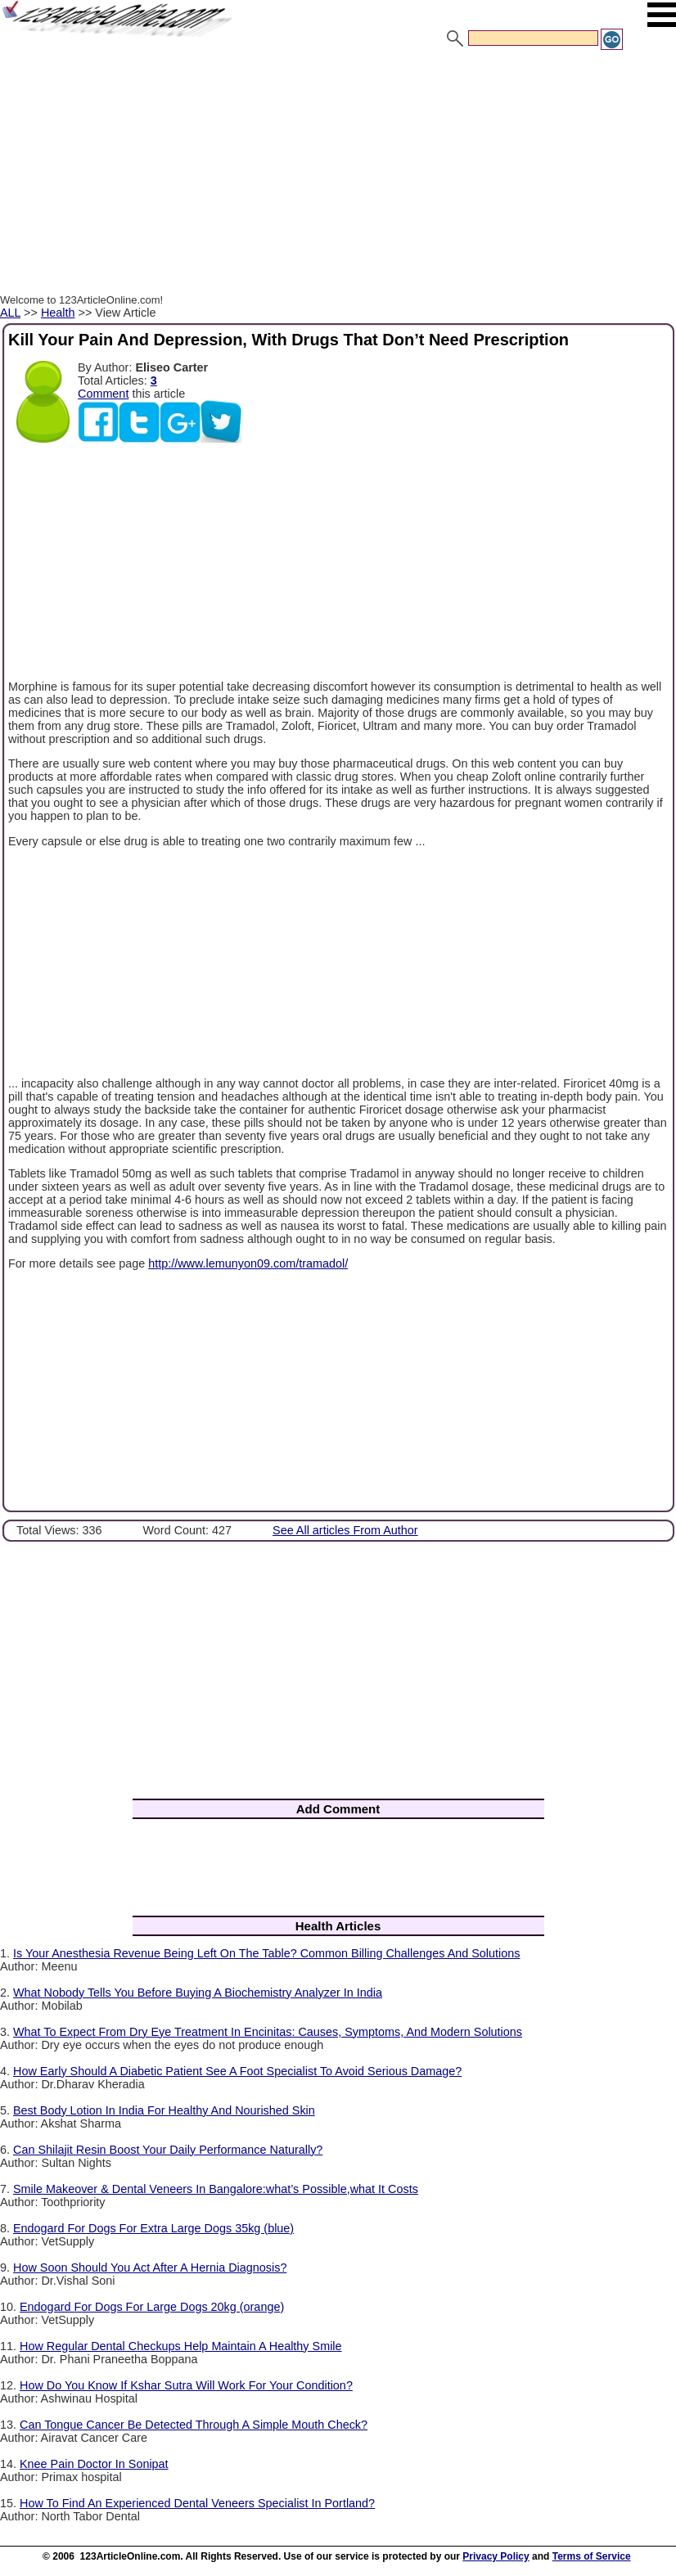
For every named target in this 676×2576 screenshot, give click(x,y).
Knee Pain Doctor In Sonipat (94, 2463)
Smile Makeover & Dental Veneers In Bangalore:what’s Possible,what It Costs (215, 2188)
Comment (103, 393)
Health (58, 312)
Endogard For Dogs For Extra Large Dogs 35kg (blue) (153, 2228)
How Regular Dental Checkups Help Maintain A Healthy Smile (181, 2346)
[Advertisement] (338, 174)
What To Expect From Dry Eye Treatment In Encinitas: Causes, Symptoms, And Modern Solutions (267, 2031)
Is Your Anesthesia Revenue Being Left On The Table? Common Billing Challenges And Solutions (266, 1953)
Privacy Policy (495, 2556)
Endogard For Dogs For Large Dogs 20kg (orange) (152, 2306)
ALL (10, 312)
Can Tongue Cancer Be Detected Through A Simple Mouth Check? (193, 2424)
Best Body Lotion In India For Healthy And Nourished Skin (164, 2110)
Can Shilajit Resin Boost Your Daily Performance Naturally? (167, 2149)
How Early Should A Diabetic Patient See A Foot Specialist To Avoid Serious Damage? (237, 2071)
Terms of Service (591, 2556)
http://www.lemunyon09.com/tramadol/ (248, 1263)
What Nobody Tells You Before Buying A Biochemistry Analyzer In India (197, 1992)
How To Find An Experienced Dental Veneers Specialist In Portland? (197, 2503)
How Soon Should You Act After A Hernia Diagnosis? (149, 2267)
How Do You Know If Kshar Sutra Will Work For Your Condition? (186, 2385)
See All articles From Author (345, 1530)
